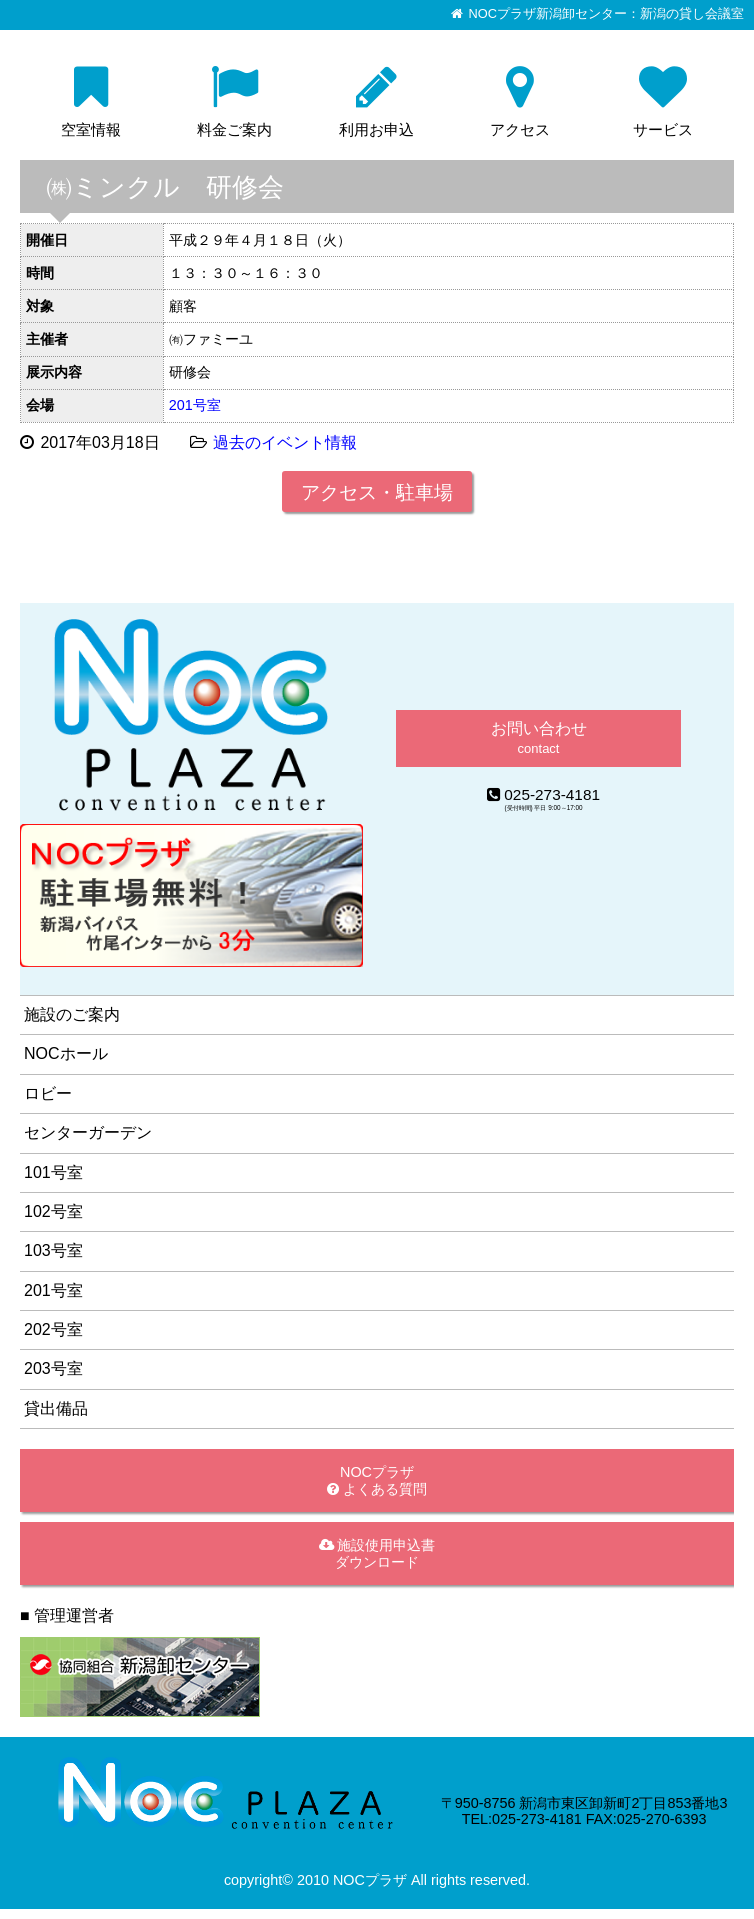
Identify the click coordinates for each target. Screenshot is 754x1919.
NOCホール (66, 1053)
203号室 (53, 1368)
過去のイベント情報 (285, 442)
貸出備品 (56, 1408)
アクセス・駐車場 (377, 492)
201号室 (195, 405)
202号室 (53, 1329)
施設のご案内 (72, 1014)
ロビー (48, 1093)
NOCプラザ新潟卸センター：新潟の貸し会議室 (606, 14)
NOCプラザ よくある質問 (377, 1480)
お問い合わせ (539, 737)
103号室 (53, 1250)
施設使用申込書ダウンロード (377, 1553)
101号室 (53, 1172)
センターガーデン (88, 1132)
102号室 (53, 1211)
